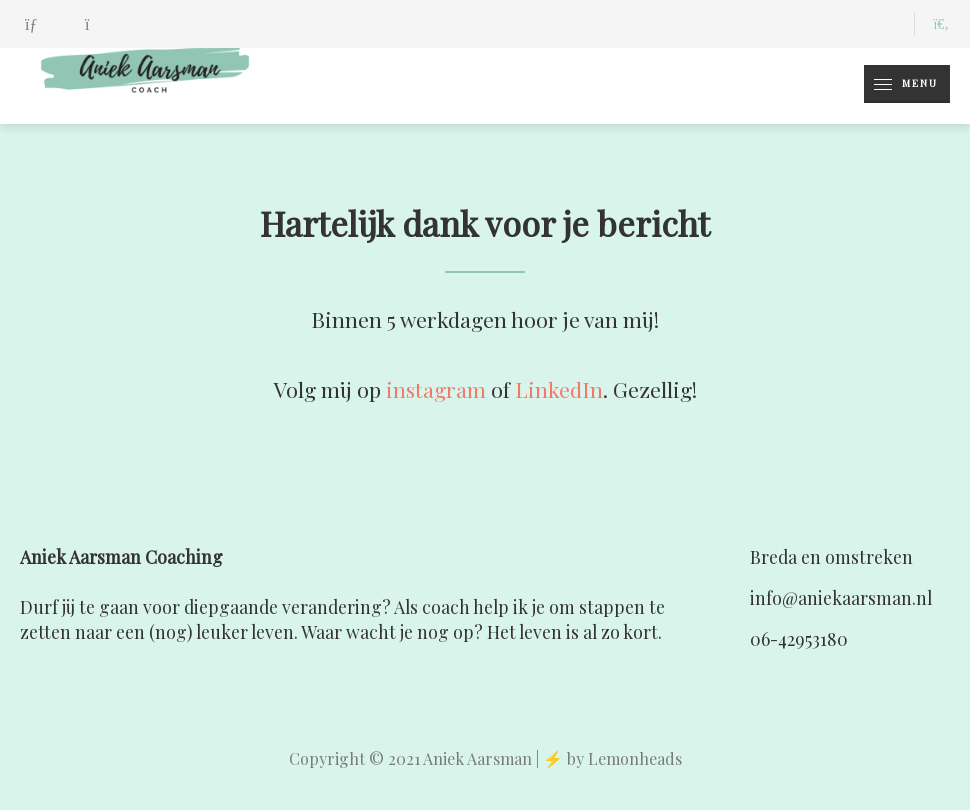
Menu (901, 84)
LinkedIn (559, 389)
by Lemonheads (624, 758)
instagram (436, 389)
